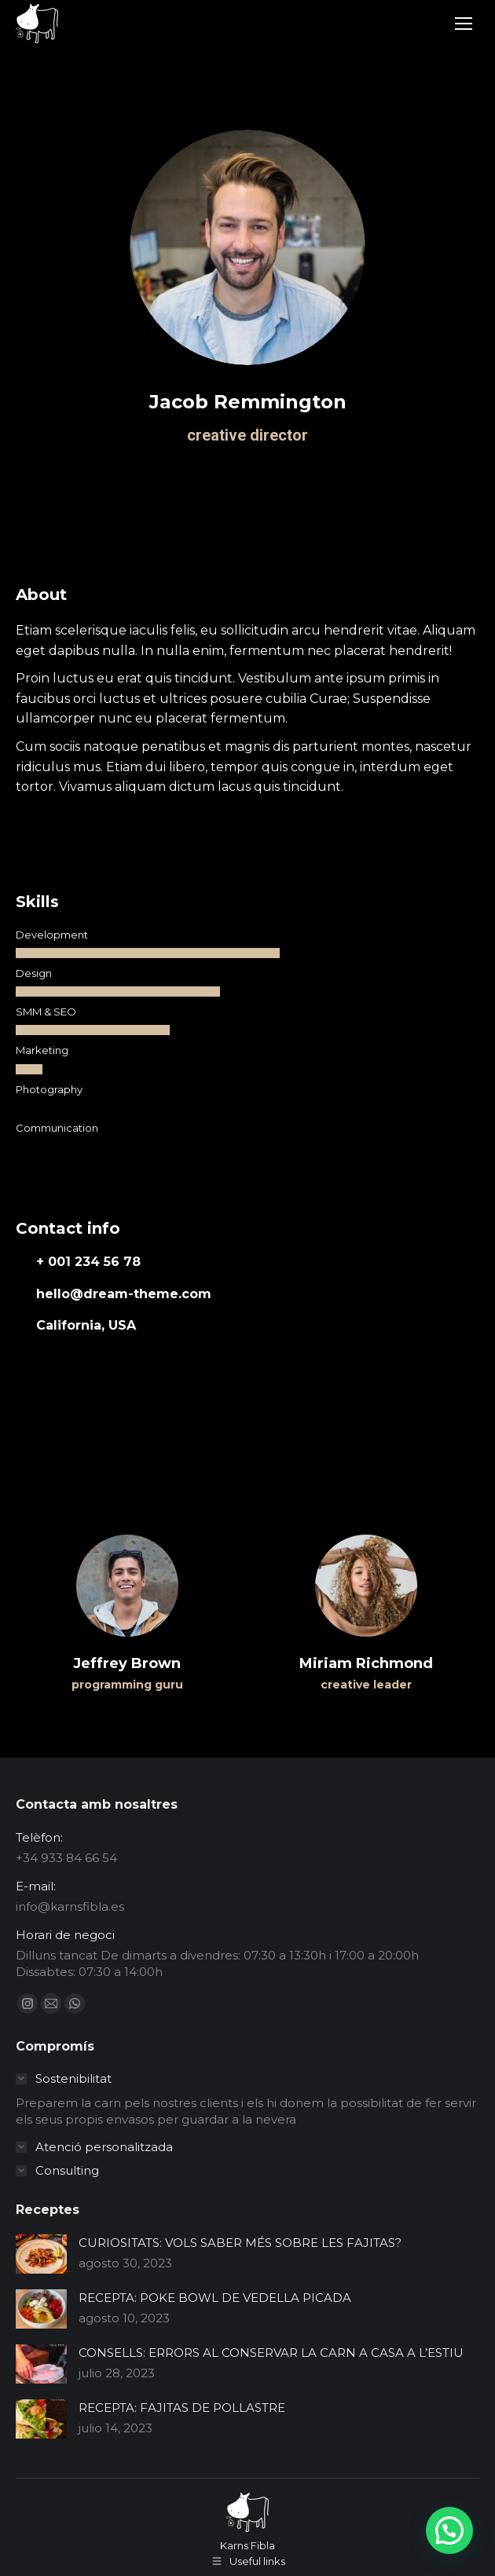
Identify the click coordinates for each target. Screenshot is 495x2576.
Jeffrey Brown (127, 1663)
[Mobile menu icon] (463, 23)
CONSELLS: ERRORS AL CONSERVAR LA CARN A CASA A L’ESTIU (271, 2352)
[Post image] (41, 2254)
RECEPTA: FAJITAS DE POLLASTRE (182, 2407)
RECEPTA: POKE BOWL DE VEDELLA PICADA (215, 2297)
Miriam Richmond (366, 1663)
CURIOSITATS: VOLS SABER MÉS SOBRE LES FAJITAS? (240, 2242)
